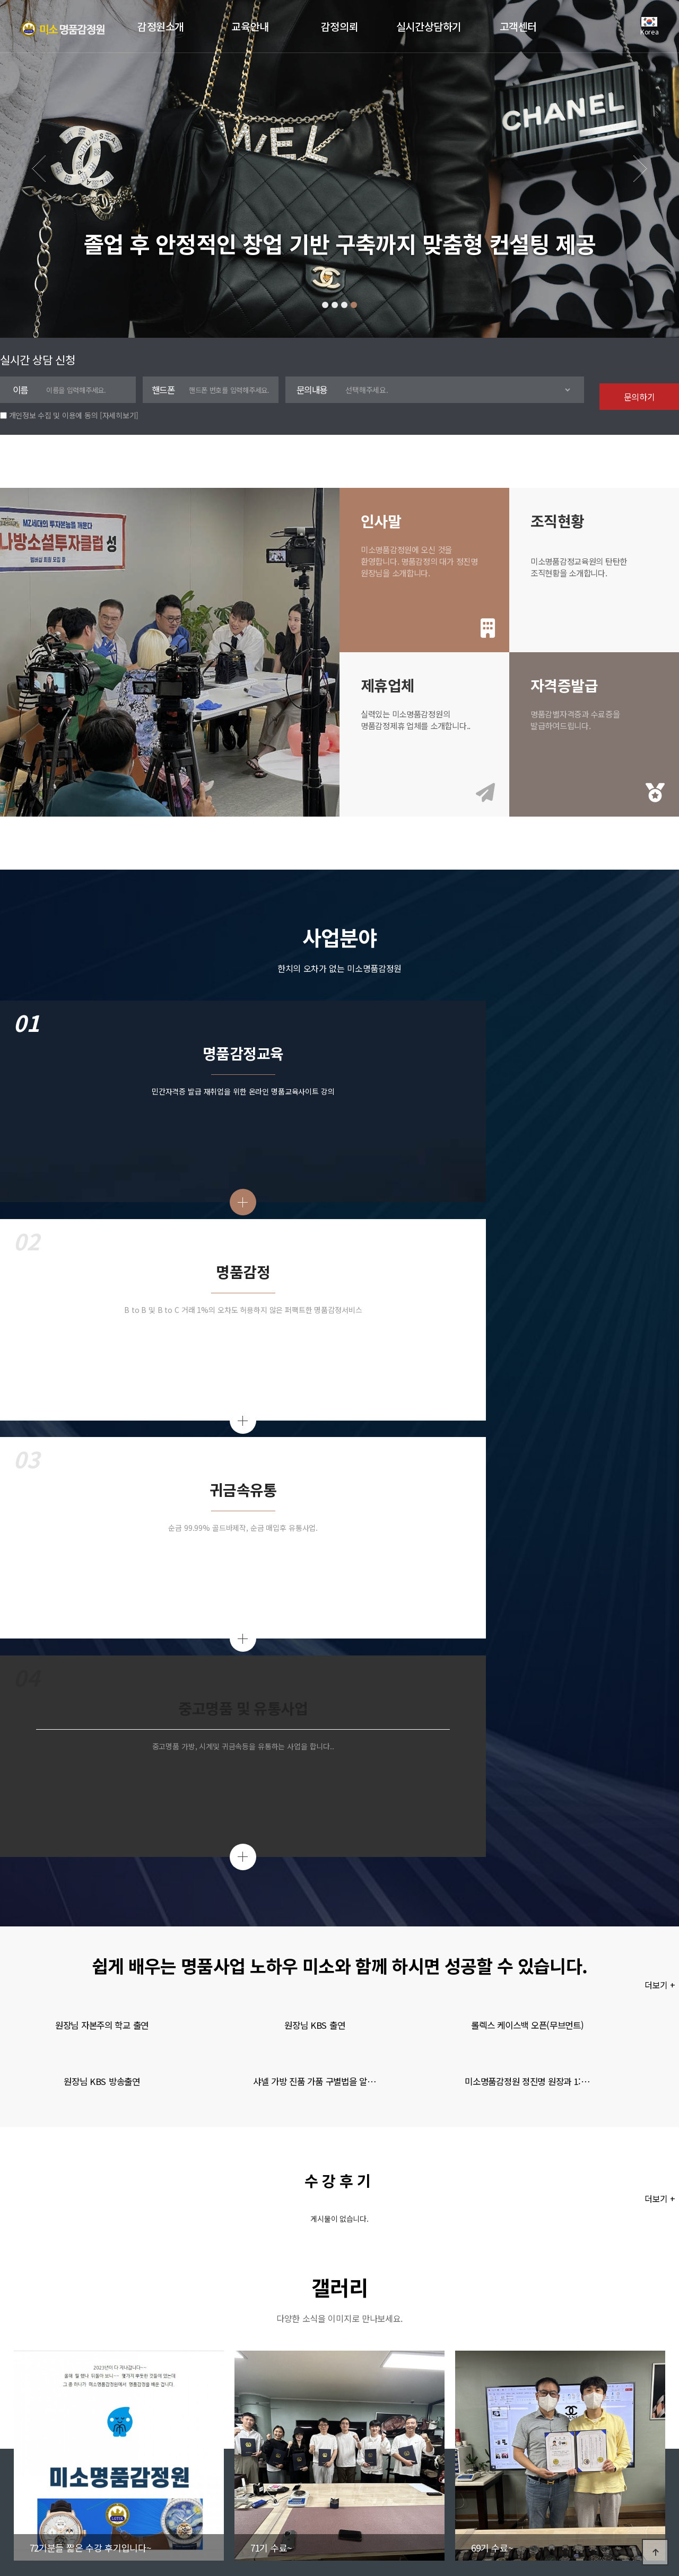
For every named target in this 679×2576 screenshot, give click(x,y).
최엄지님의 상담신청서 (466, 2223)
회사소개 (40, 2462)
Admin (186, 2462)
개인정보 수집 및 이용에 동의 (53, 415)
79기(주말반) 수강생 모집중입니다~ (155, 2223)
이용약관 (80, 2462)
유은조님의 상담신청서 (466, 2243)
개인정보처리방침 (135, 2462)
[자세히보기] (119, 415)
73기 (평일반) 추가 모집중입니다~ (153, 2243)
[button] (325, 305)
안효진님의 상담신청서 (466, 2203)
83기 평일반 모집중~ (132, 2203)
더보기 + (662, 1314)
